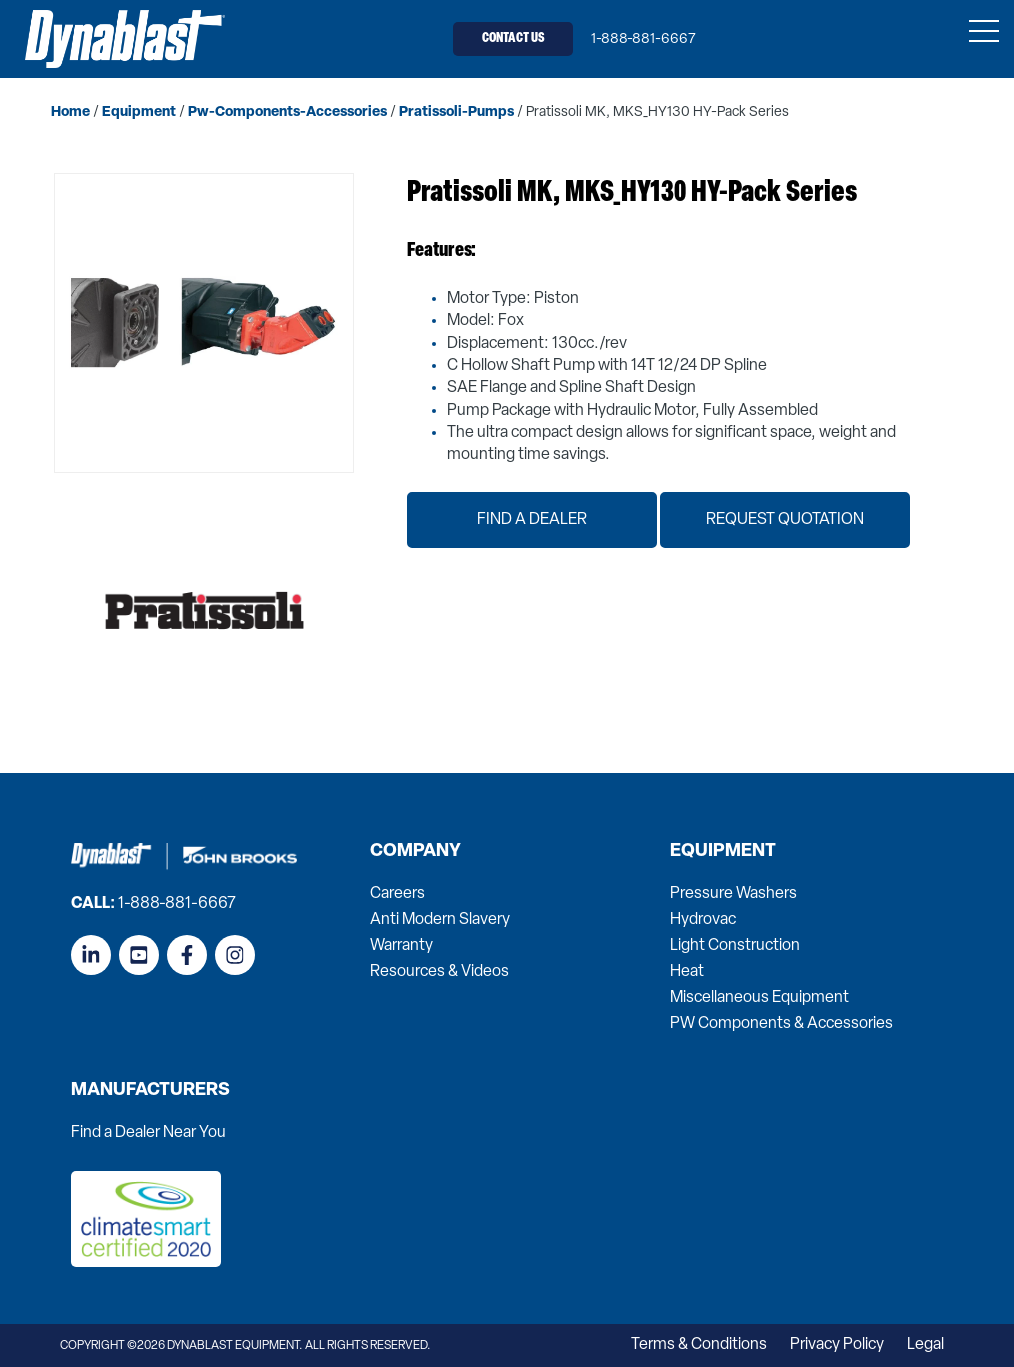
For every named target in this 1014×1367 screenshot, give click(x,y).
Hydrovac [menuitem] (703, 920)
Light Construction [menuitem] (735, 946)
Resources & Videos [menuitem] (439, 972)
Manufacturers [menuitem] (150, 1091)
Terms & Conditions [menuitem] (699, 1345)
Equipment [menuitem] (723, 852)
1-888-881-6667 (643, 39)
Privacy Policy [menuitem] (837, 1345)
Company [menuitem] (415, 852)
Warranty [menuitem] (401, 946)
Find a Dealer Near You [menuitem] (148, 1133)
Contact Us (513, 38)
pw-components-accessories (287, 112)
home (70, 112)
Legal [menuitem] (925, 1345)
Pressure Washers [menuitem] (733, 894)
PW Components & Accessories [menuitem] (781, 1024)
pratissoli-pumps (456, 112)
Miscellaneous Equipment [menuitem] (759, 998)
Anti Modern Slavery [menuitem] (440, 920)
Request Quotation (785, 520)
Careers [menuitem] (397, 894)
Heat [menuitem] (687, 972)
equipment (139, 112)
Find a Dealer (532, 520)
